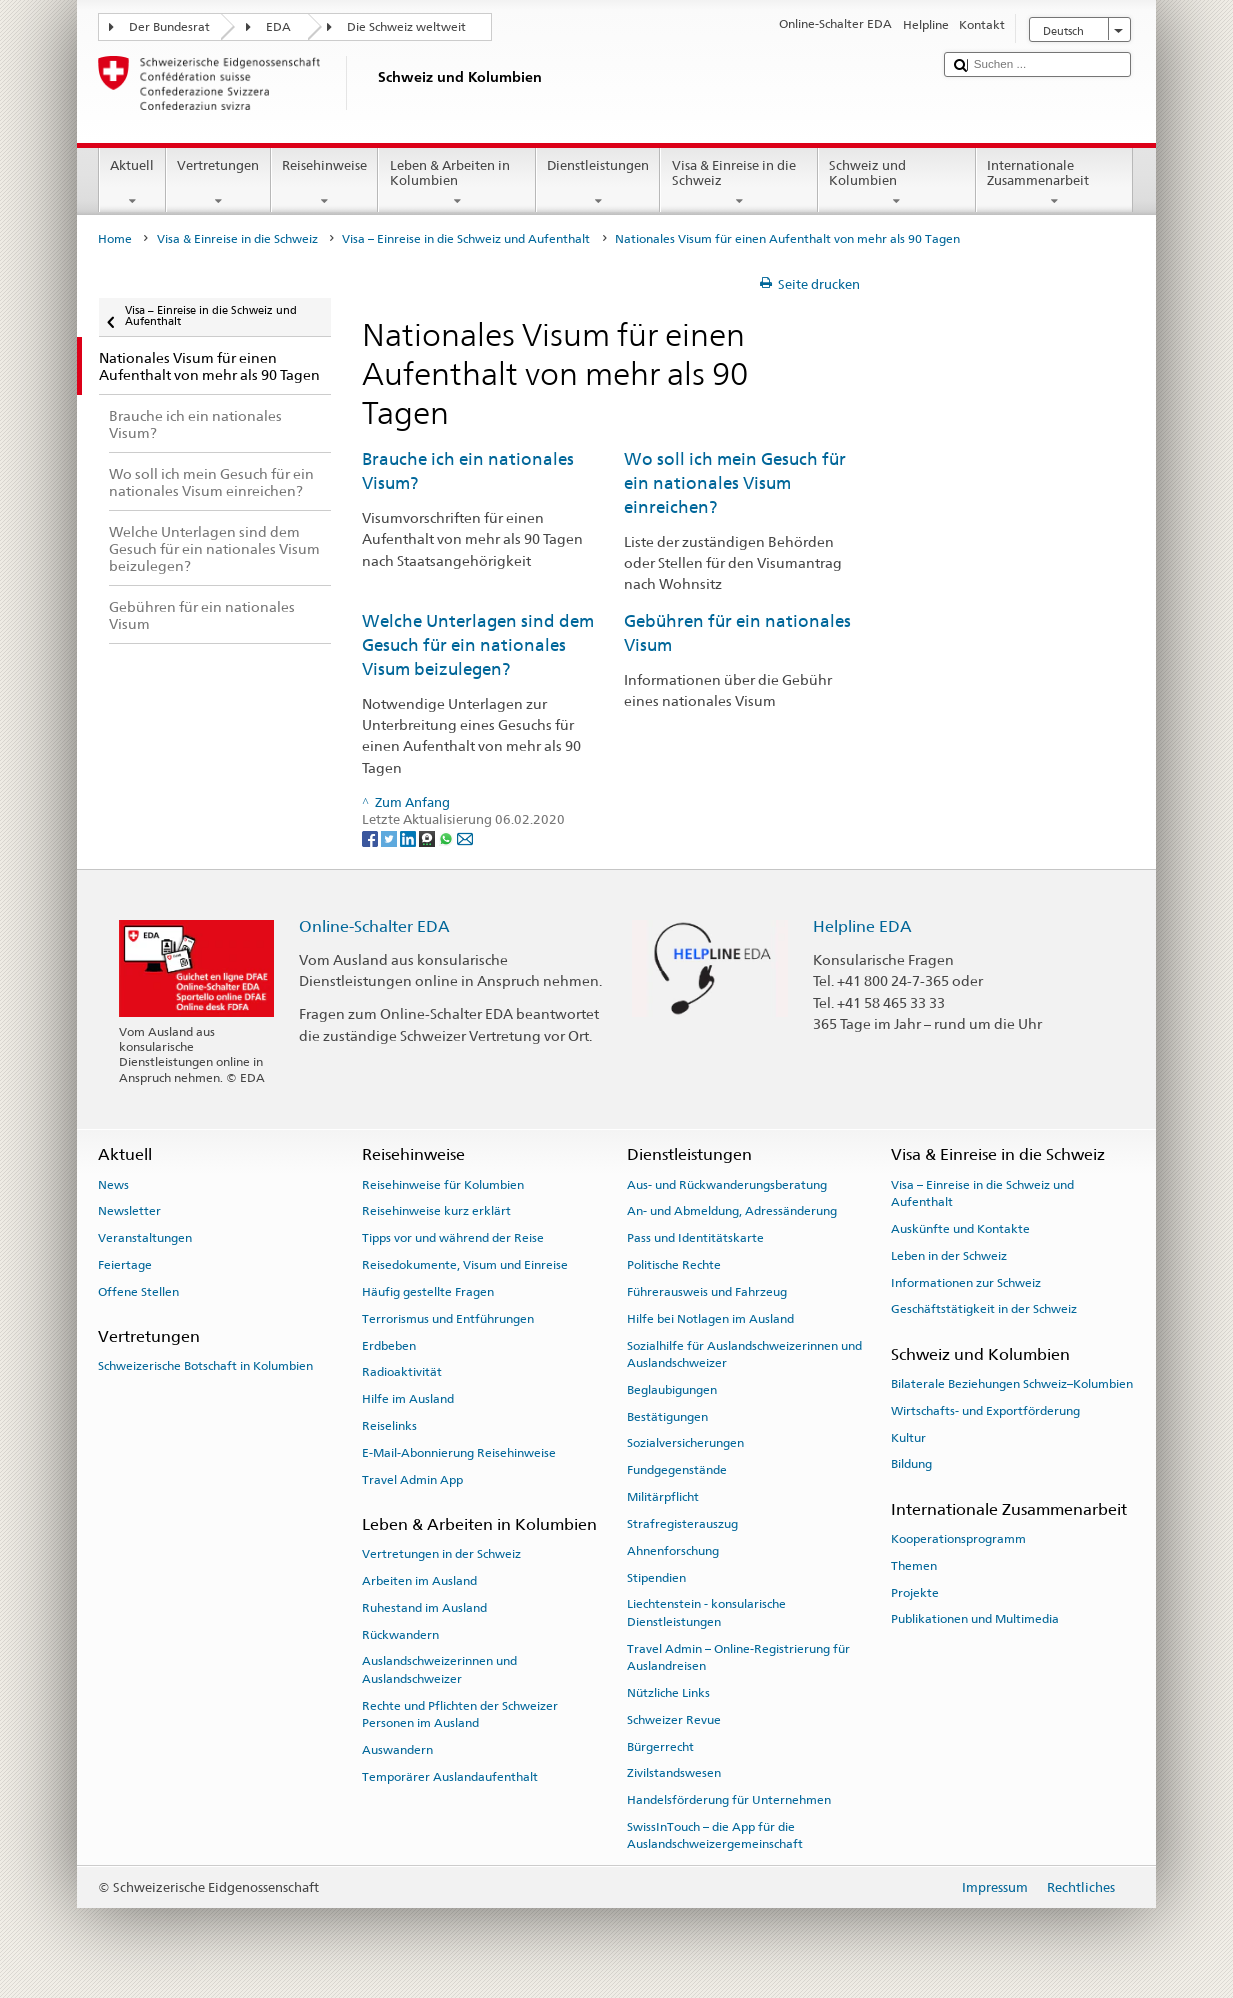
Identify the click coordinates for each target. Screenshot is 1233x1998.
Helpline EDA (862, 926)
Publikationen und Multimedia (975, 1619)
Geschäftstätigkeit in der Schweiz (984, 1309)
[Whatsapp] (447, 838)
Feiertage (125, 1265)
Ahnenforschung (673, 1551)
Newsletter (129, 1211)
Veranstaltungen (145, 1238)
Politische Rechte (674, 1265)
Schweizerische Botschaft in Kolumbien (205, 1366)
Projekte (915, 1592)
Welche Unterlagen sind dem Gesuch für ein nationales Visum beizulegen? (478, 644)
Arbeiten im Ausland (419, 1581)
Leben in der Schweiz (949, 1256)
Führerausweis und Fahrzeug (707, 1292)
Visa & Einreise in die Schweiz (739, 183)
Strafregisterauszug (682, 1524)
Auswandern (397, 1750)
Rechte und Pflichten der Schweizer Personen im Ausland (460, 1714)
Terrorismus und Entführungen (448, 1319)
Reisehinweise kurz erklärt (436, 1211)
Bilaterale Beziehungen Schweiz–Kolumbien (1012, 1384)
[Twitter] (390, 838)
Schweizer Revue (674, 1720)
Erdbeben (389, 1345)
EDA (278, 27)
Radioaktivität (402, 1372)
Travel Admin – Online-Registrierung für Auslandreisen (738, 1656)
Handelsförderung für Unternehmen (729, 1800)
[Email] (465, 838)
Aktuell (132, 183)
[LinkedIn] (409, 838)
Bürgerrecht (660, 1746)
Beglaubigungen (672, 1390)
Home (115, 239)
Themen (914, 1566)
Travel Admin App (412, 1479)
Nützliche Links (668, 1693)
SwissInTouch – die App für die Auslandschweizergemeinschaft (715, 1835)
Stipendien (656, 1577)
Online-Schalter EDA (374, 926)
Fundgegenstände (677, 1470)
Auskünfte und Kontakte (960, 1229)
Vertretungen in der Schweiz (441, 1554)
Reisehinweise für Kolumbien (443, 1184)
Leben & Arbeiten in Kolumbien (457, 183)
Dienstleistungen (598, 183)
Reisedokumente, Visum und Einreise (465, 1265)
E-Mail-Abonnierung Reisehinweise (459, 1453)
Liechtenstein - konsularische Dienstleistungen (706, 1612)
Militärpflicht (663, 1497)
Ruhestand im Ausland (424, 1608)
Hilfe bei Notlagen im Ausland (710, 1319)
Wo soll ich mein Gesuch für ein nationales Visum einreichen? (735, 482)
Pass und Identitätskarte (695, 1238)
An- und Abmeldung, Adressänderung (732, 1211)
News (113, 1184)
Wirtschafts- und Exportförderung (985, 1411)
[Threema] (428, 838)
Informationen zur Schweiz (966, 1282)
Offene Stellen (138, 1292)
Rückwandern (400, 1634)
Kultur (908, 1437)
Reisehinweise (325, 183)
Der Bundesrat (169, 27)
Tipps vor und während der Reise (453, 1238)
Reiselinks (389, 1426)
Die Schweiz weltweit (406, 27)
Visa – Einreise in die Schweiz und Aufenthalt (466, 239)
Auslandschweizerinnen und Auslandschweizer (439, 1669)
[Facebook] (371, 838)
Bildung (911, 1464)
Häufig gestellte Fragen (428, 1292)
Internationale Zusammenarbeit (1055, 183)
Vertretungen (218, 183)
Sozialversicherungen (685, 1443)
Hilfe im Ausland (408, 1399)
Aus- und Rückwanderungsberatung (727, 1184)
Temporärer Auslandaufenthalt (450, 1777)
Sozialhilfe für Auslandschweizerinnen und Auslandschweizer (744, 1353)
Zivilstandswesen (674, 1773)
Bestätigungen (667, 1416)
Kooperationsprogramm (958, 1539)
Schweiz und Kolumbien (897, 183)
